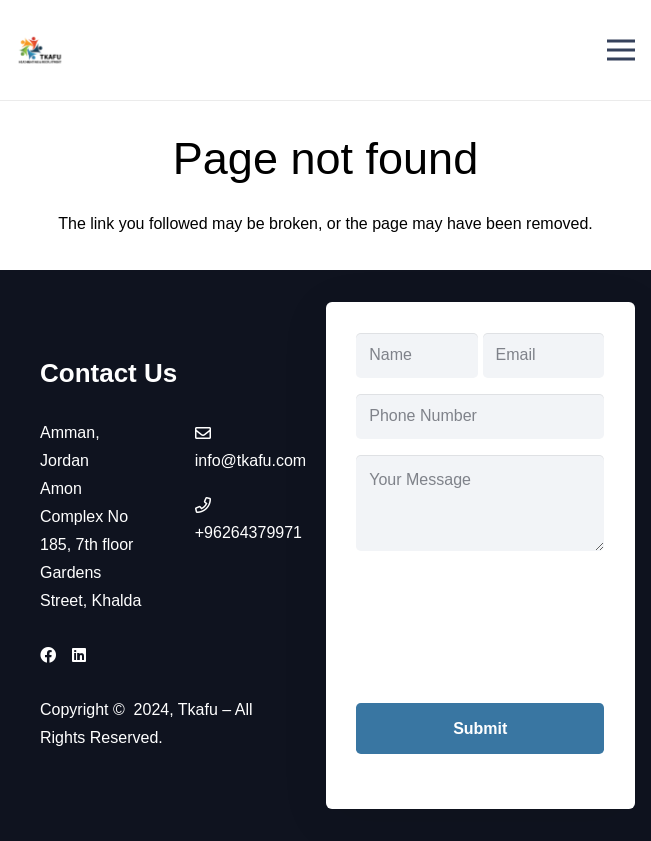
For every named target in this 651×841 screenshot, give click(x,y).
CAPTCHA (395, 580)
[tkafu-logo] (40, 50)
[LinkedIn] (79, 655)
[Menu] (621, 50)
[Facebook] (48, 655)
